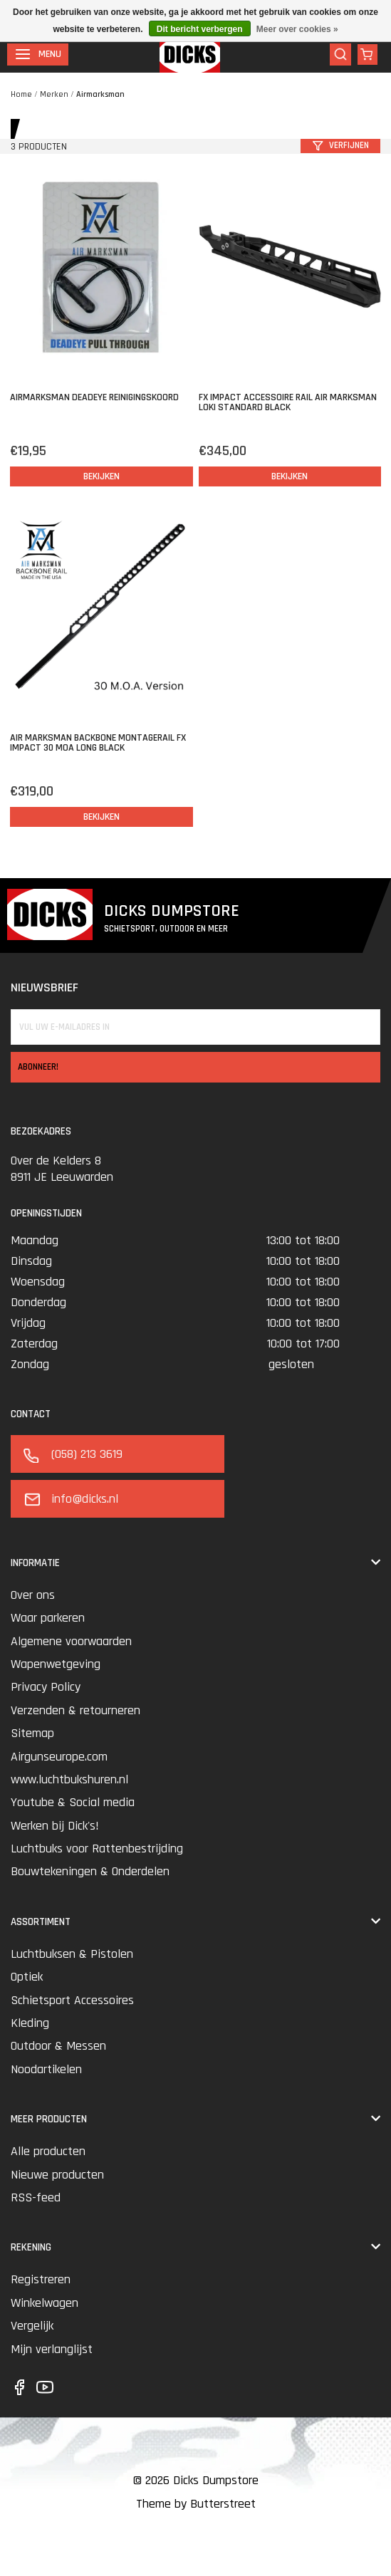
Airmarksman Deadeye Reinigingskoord (94, 397)
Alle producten (48, 2151)
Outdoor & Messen (58, 2046)
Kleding (30, 2023)
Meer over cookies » (297, 29)
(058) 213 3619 (71, 1454)
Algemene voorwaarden (71, 1641)
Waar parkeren (48, 1618)
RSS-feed (36, 2197)
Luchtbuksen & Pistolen (72, 1954)
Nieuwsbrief (44, 987)
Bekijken (101, 476)
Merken (54, 94)
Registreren (41, 2279)
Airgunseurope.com (59, 1756)
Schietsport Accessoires (72, 2000)
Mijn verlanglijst (52, 2349)
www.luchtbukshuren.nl (69, 1779)
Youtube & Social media (73, 1802)
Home (21, 94)
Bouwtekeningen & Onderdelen (90, 1871)
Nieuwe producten (57, 2174)
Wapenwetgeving (55, 1664)
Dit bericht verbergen (200, 29)
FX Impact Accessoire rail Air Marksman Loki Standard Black (288, 402)
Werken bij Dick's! (55, 1826)
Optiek (27, 1976)
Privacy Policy (45, 1687)
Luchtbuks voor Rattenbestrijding (97, 1848)
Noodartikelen (46, 2069)
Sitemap (32, 1733)
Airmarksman (100, 94)
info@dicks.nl (69, 1499)
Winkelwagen (44, 2303)
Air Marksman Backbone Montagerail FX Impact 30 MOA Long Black (98, 742)
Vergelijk (32, 2325)
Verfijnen (341, 145)
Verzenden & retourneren (75, 1710)
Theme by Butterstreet (196, 2504)
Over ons (33, 1595)
